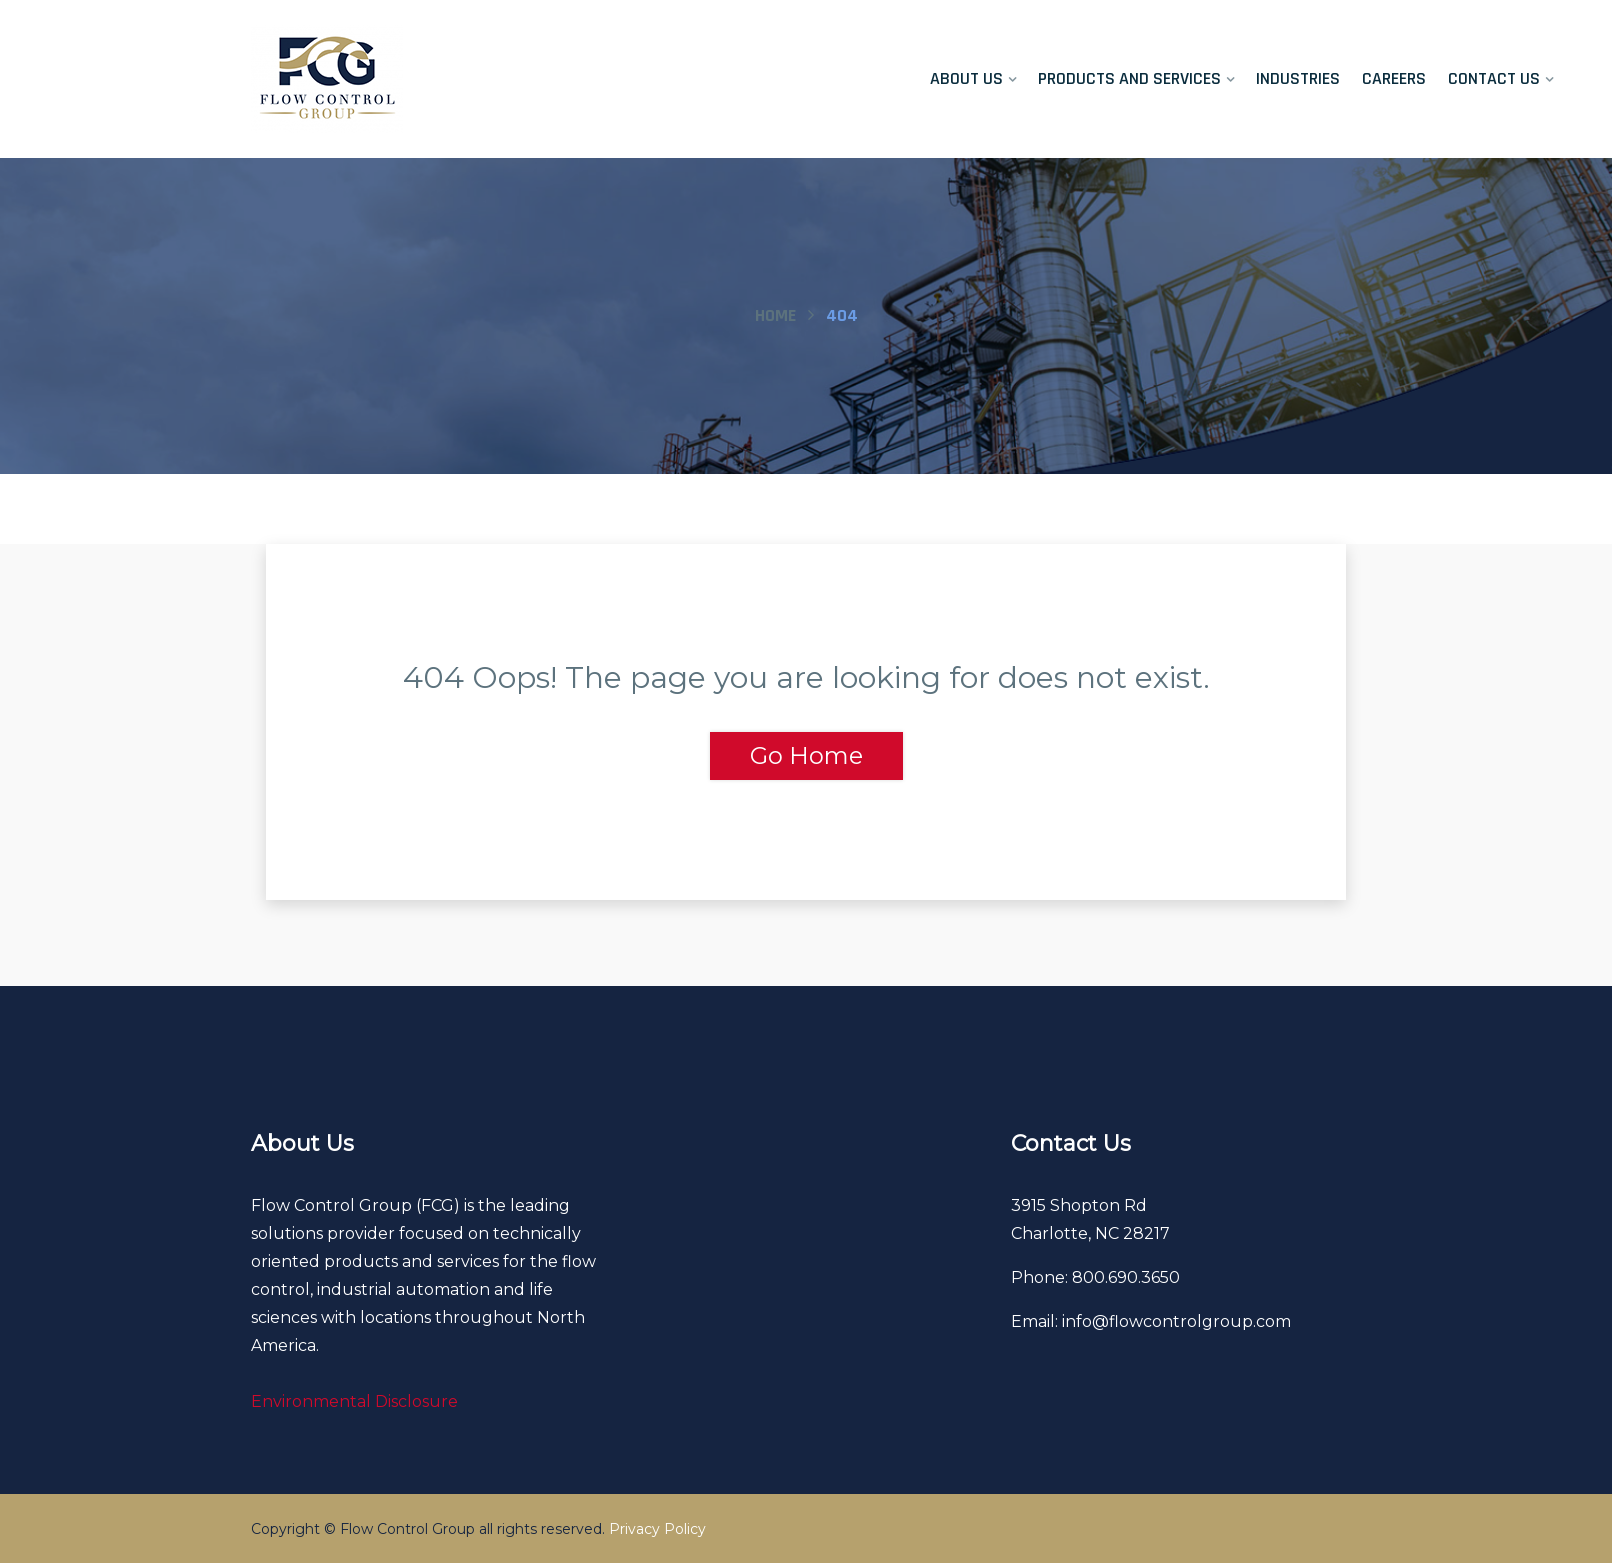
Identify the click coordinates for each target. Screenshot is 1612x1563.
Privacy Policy (657, 1529)
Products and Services (1129, 78)
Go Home (806, 755)
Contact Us (1494, 78)
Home (775, 315)
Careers (1394, 78)
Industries (1298, 78)
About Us (966, 78)
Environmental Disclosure (354, 1401)
